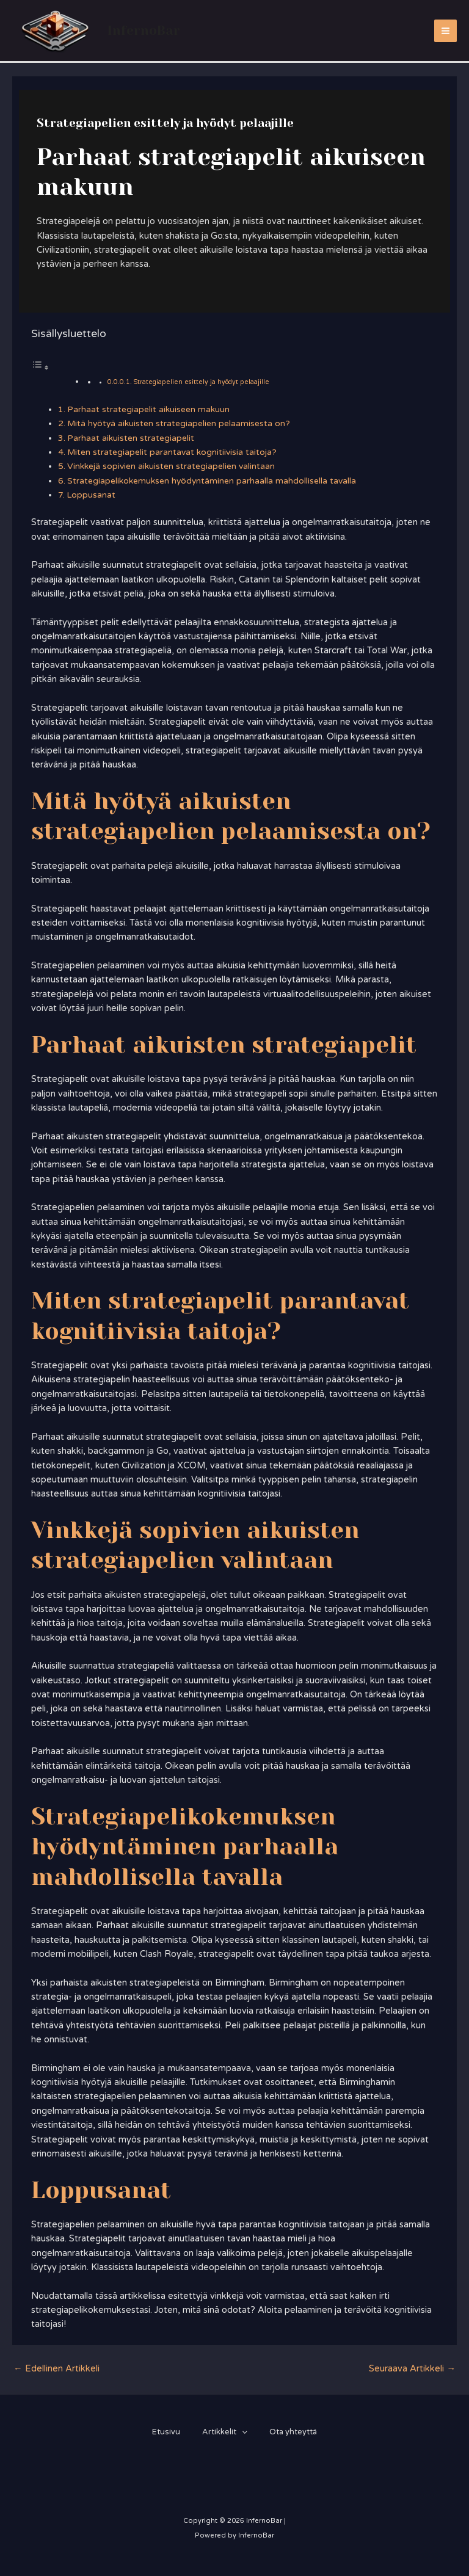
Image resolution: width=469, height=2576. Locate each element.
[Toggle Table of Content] (40, 368)
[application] (241, 2432)
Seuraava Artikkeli (412, 2369)
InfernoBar (146, 30)
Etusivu (164, 2432)
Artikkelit (224, 2432)
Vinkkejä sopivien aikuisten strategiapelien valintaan (171, 466)
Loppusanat (91, 495)
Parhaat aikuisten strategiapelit (130, 438)
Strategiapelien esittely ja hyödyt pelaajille (201, 382)
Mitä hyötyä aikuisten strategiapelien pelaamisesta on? (178, 423)
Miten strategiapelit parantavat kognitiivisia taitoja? (172, 452)
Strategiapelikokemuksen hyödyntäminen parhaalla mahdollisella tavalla (211, 481)
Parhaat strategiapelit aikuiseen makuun (148, 409)
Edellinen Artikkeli (56, 2369)
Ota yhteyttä (295, 2432)
